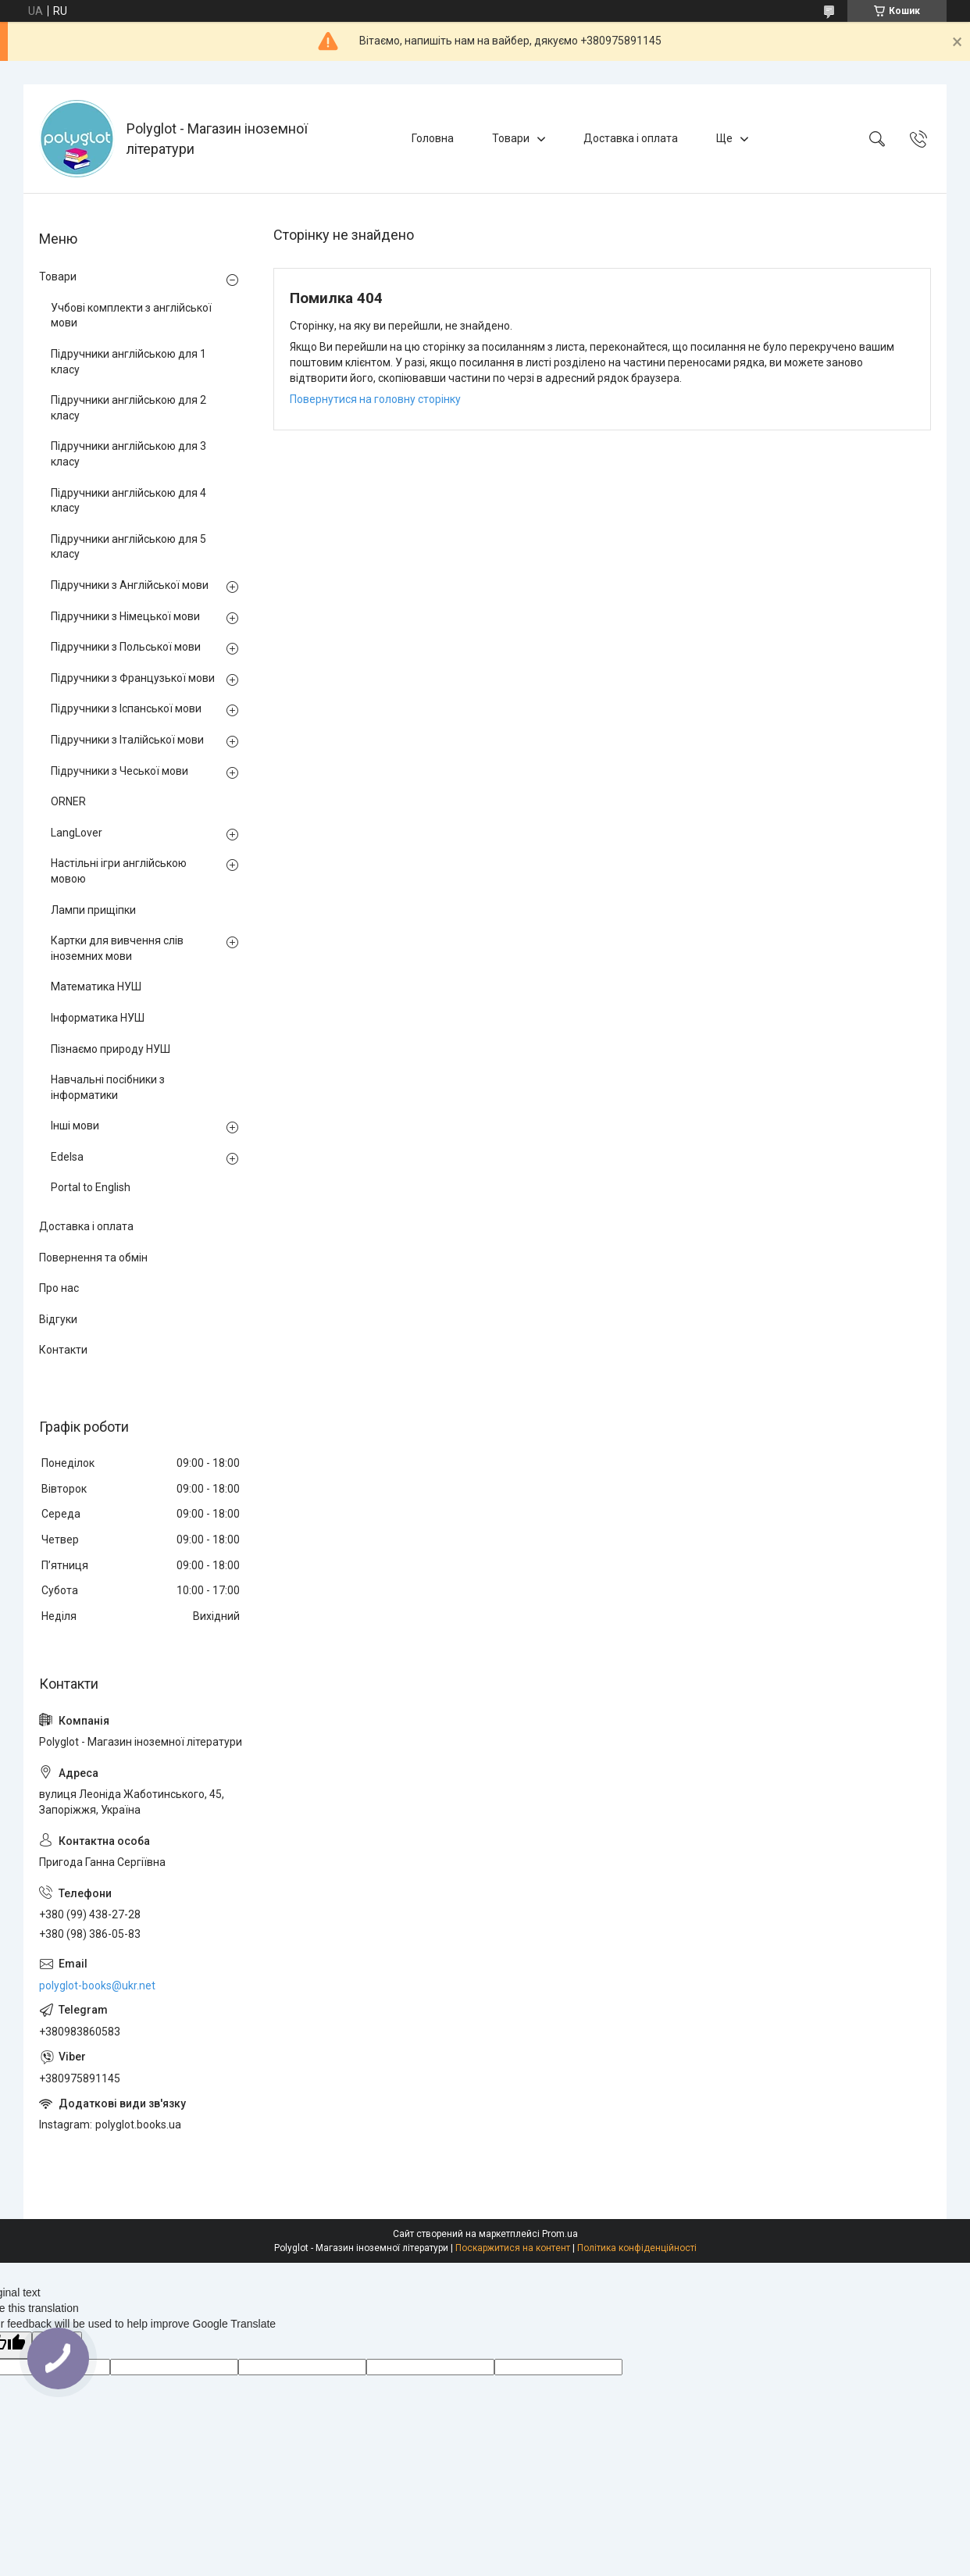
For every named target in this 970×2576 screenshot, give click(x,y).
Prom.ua (560, 2233)
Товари (511, 138)
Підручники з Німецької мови (125, 616)
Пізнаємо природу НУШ (110, 1049)
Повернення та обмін (93, 1257)
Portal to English (90, 1187)
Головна (433, 138)
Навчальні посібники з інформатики (108, 1087)
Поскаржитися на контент (512, 2247)
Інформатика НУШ (97, 1017)
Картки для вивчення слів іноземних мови (117, 948)
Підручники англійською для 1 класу (128, 362)
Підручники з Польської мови (126, 646)
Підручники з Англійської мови (130, 585)
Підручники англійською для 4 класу (128, 501)
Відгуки (58, 1319)
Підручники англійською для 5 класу (128, 547)
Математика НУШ (96, 986)
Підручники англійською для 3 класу (128, 454)
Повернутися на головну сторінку (375, 399)
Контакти (63, 1349)
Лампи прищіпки (93, 910)
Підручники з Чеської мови (119, 771)
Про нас (59, 1288)
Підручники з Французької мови (133, 678)
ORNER (68, 801)
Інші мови (75, 1125)
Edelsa (67, 1157)
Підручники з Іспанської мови (126, 708)
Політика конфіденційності (637, 2247)
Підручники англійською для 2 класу (128, 408)
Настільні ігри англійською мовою (119, 871)
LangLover (76, 832)
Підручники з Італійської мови (127, 739)
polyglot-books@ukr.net (97, 1985)
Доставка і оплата (630, 138)
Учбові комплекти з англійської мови (131, 315)
